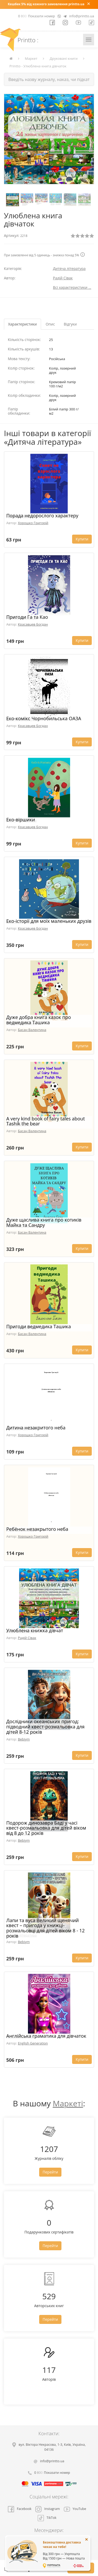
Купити (82, 538)
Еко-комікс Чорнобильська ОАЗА (43, 718)
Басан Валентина (32, 1029)
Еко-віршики (20, 819)
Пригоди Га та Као (27, 617)
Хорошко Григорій (33, 522)
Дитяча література (69, 268)
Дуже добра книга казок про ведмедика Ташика (38, 1020)
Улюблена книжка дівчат (34, 1630)
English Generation (33, 2043)
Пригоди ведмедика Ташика (38, 1326)
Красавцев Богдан (33, 624)
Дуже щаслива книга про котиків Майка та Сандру (43, 1222)
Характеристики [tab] (22, 324)
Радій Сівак (63, 277)
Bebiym (24, 1739)
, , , (52, 2447)
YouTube (75, 2509)
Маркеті (68, 2103)
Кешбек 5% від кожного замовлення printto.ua (46, 4)
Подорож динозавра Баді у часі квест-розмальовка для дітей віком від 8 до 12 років (46, 1828)
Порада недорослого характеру (42, 515)
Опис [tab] (50, 324)
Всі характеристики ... (72, 287)
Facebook (19, 2509)
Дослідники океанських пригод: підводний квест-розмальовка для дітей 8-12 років (45, 1726)
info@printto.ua (81, 16)
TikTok (47, 2517)
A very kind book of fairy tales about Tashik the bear (45, 1121)
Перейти (50, 2172)
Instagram (47, 2509)
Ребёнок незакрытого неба (37, 1529)
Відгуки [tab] (70, 324)
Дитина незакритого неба (35, 1427)
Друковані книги (64, 58)
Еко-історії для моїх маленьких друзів (48, 921)
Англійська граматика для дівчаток (46, 2036)
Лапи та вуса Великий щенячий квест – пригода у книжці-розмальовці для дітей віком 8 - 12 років (45, 1928)
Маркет (31, 58)
